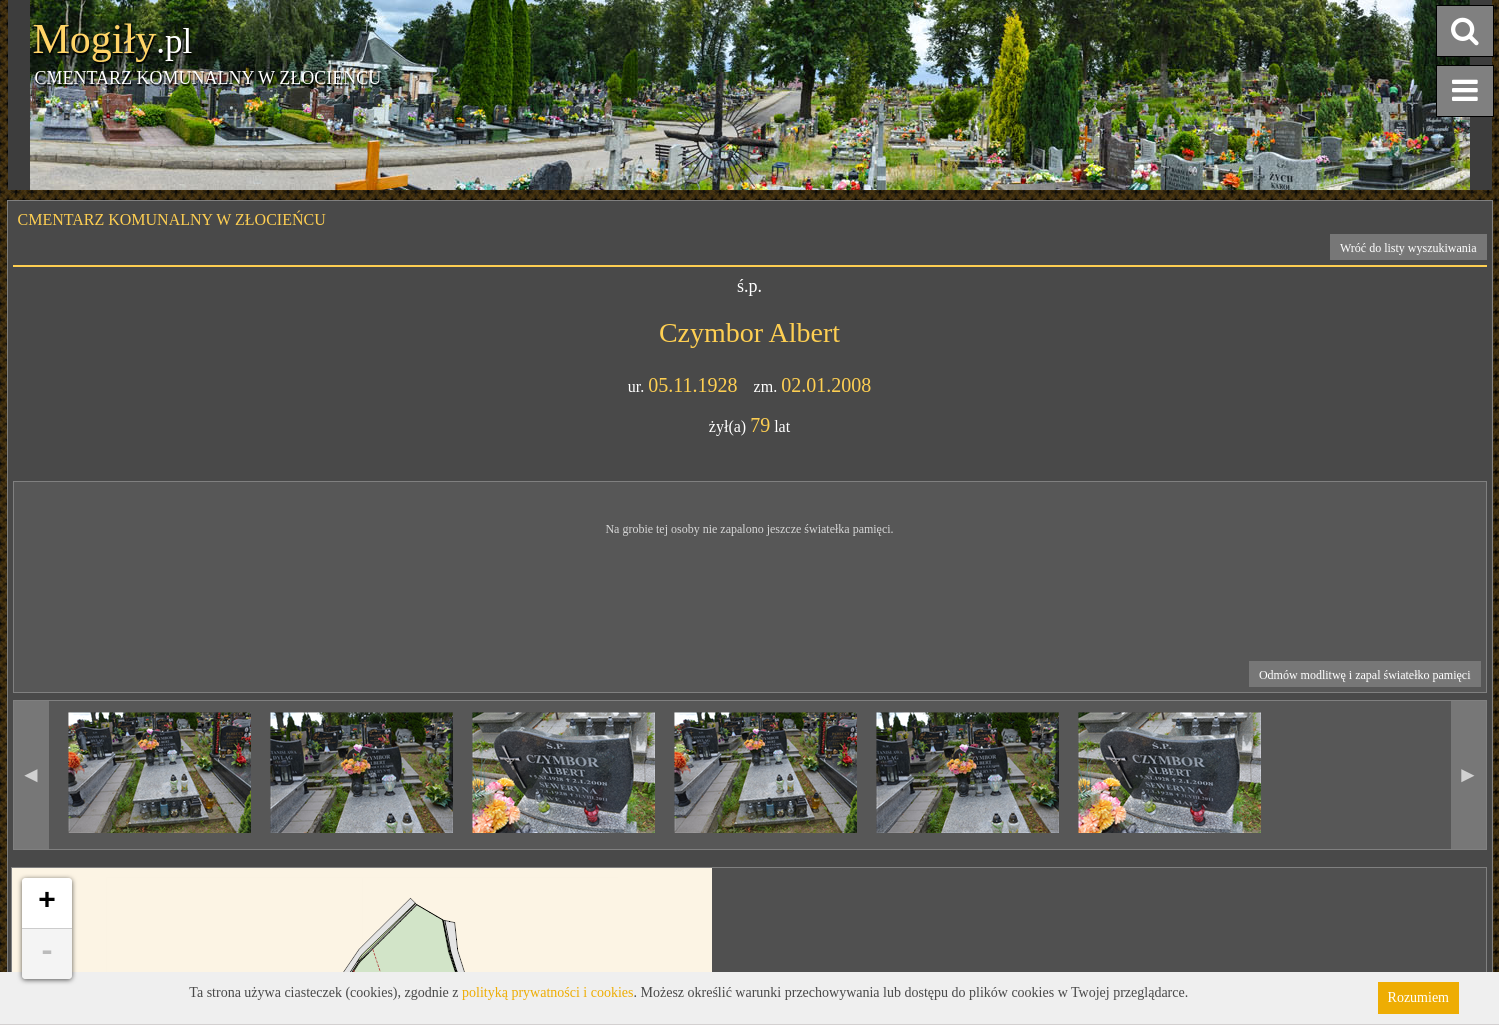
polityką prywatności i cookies (547, 992)
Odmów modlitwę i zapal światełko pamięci (1365, 675)
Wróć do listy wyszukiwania (1408, 248)
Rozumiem (1418, 997)
